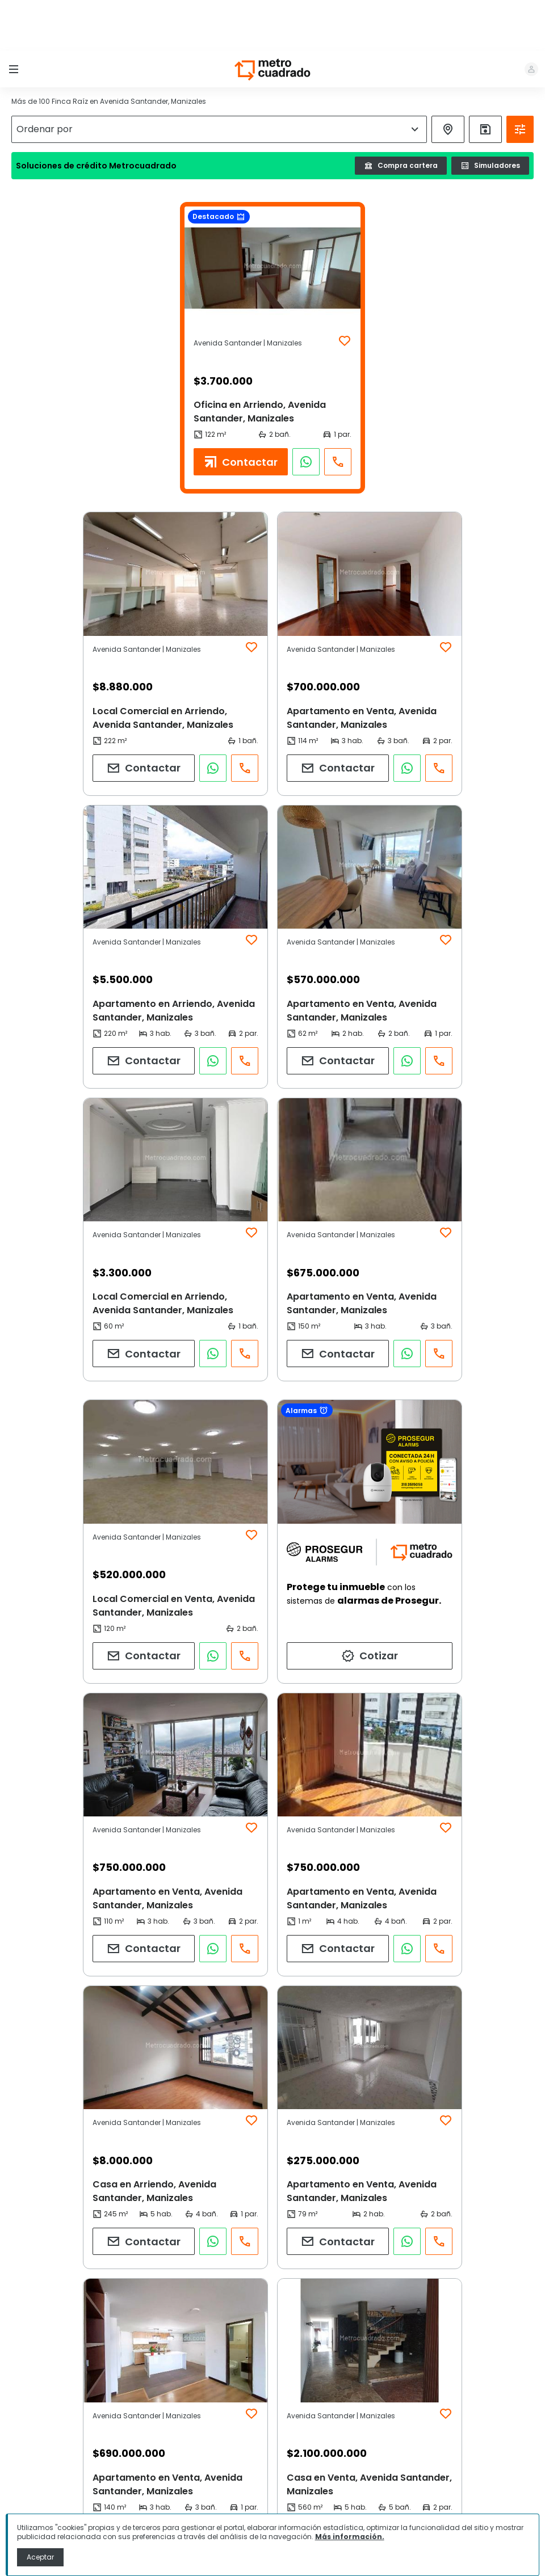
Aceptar (40, 2557)
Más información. (349, 2536)
